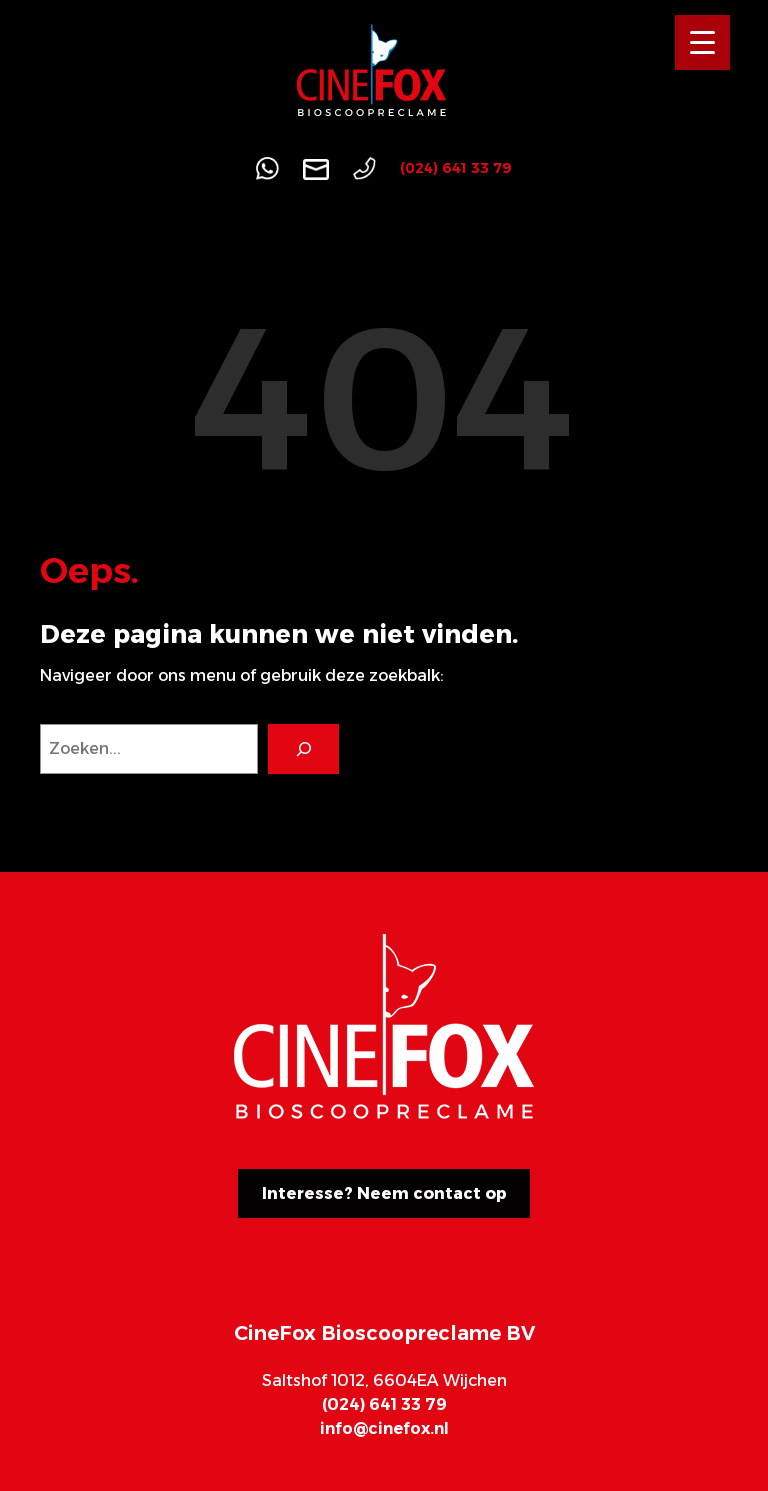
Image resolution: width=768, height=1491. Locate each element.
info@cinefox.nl (384, 1428)
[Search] (303, 748)
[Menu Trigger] (702, 42)
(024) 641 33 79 (456, 168)
